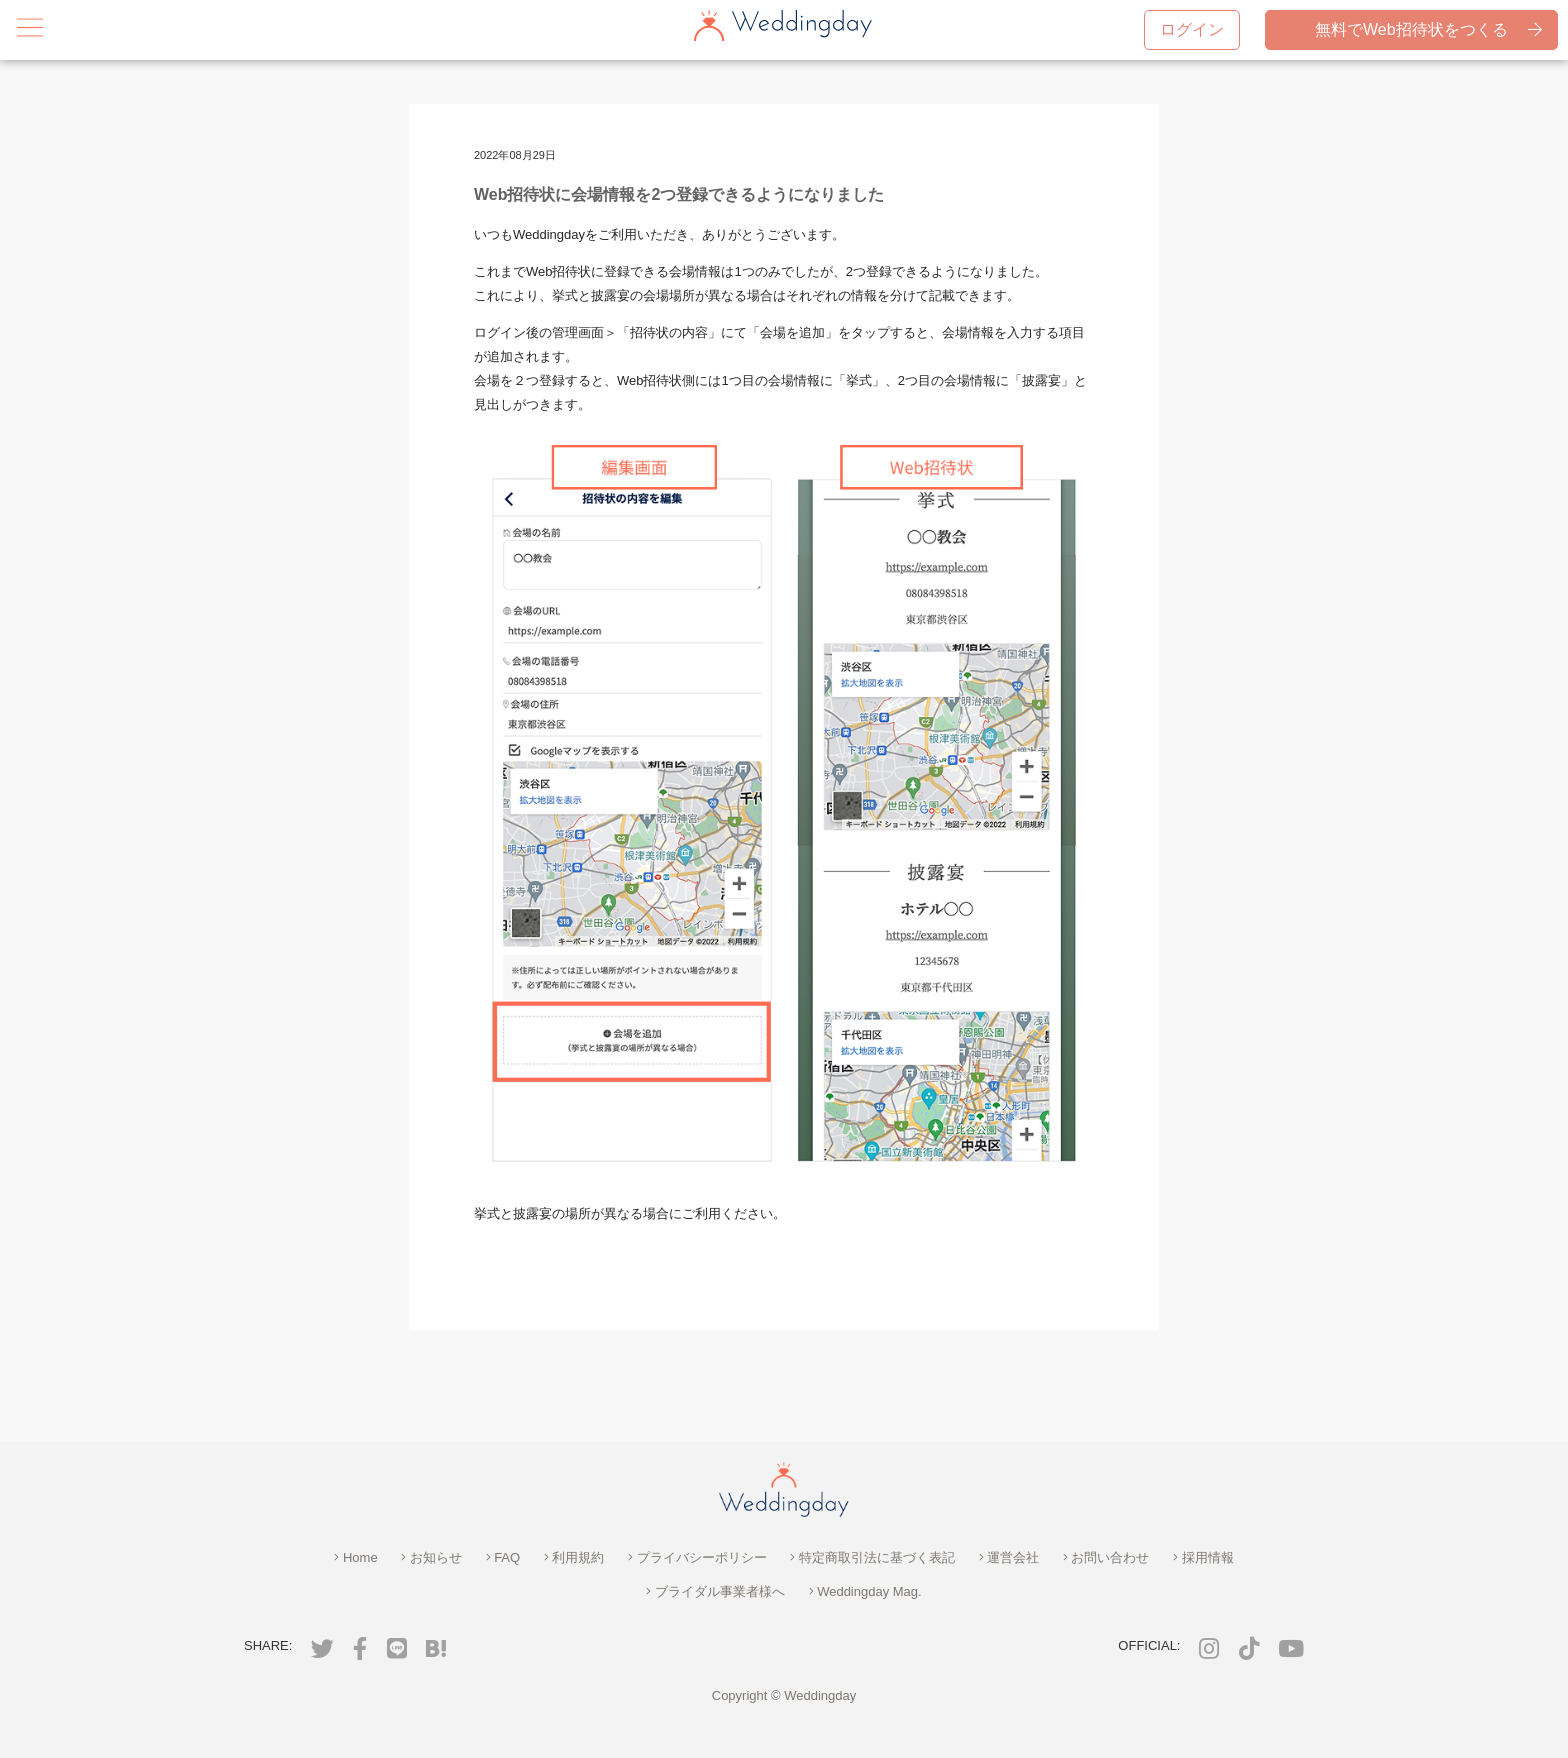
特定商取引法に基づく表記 (872, 1557)
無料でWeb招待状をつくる (1427, 30)
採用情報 (1203, 1557)
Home (355, 1557)
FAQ (503, 1557)
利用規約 (574, 1557)
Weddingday (820, 1695)
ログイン (1192, 29)
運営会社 (1009, 1557)
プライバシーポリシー (697, 1557)
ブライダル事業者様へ (715, 1591)
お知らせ (431, 1557)
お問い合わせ (1106, 1557)
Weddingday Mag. (865, 1591)
